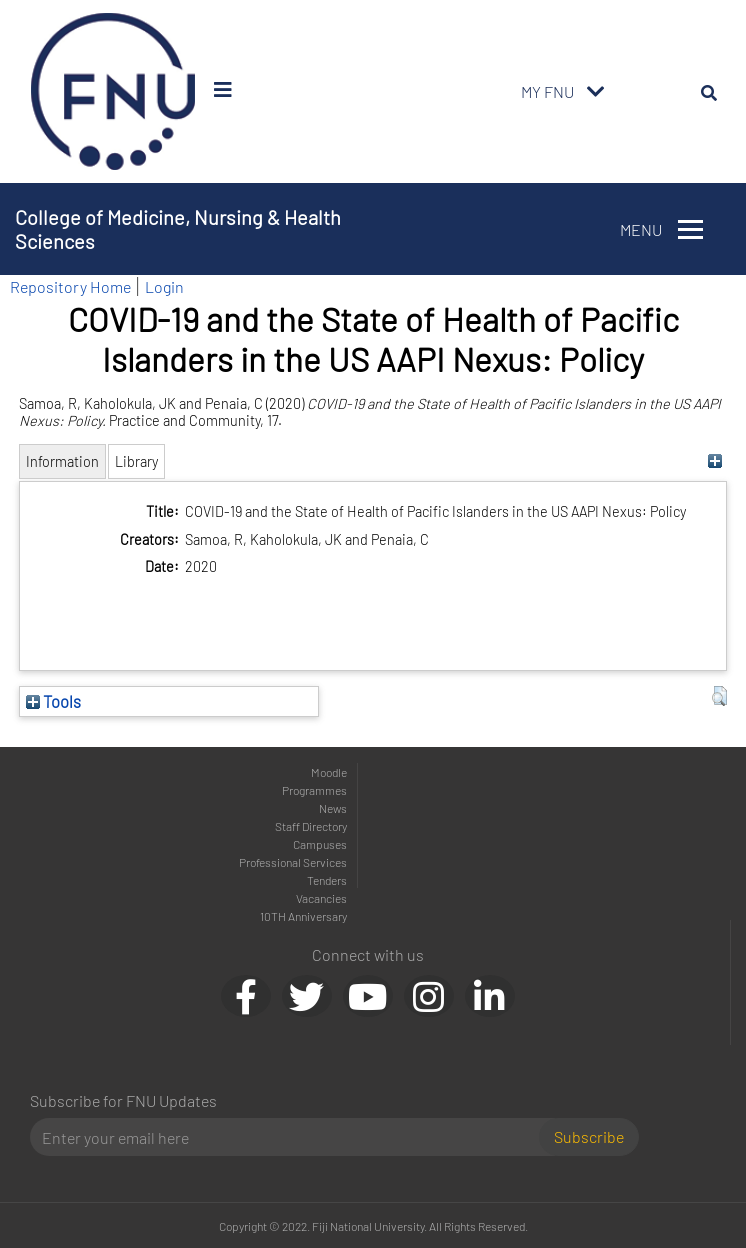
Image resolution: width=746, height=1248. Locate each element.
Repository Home (70, 286)
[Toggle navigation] (596, 92)
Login (164, 286)
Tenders (327, 880)
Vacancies (321, 898)
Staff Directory (311, 826)
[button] (719, 696)
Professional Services (293, 862)
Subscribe (589, 1136)
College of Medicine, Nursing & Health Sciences (178, 229)
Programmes (314, 790)
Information (62, 461)
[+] (714, 461)
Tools (53, 701)
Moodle (329, 772)
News (333, 808)
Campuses (320, 844)
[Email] (292, 1137)
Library (136, 461)
